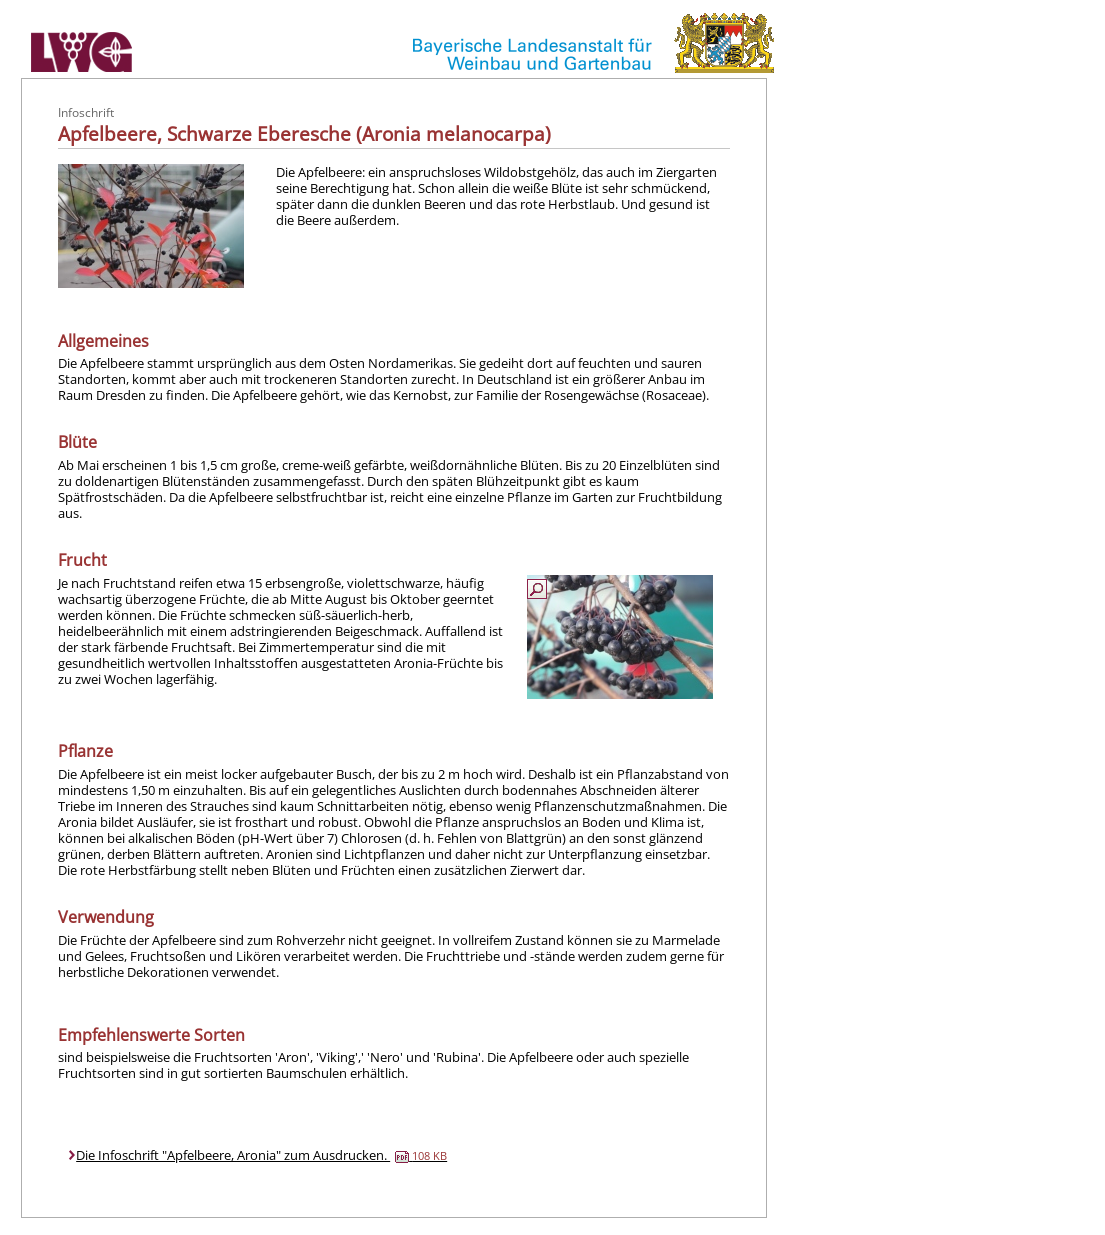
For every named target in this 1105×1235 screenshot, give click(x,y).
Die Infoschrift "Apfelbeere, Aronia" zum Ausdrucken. (261, 1155)
